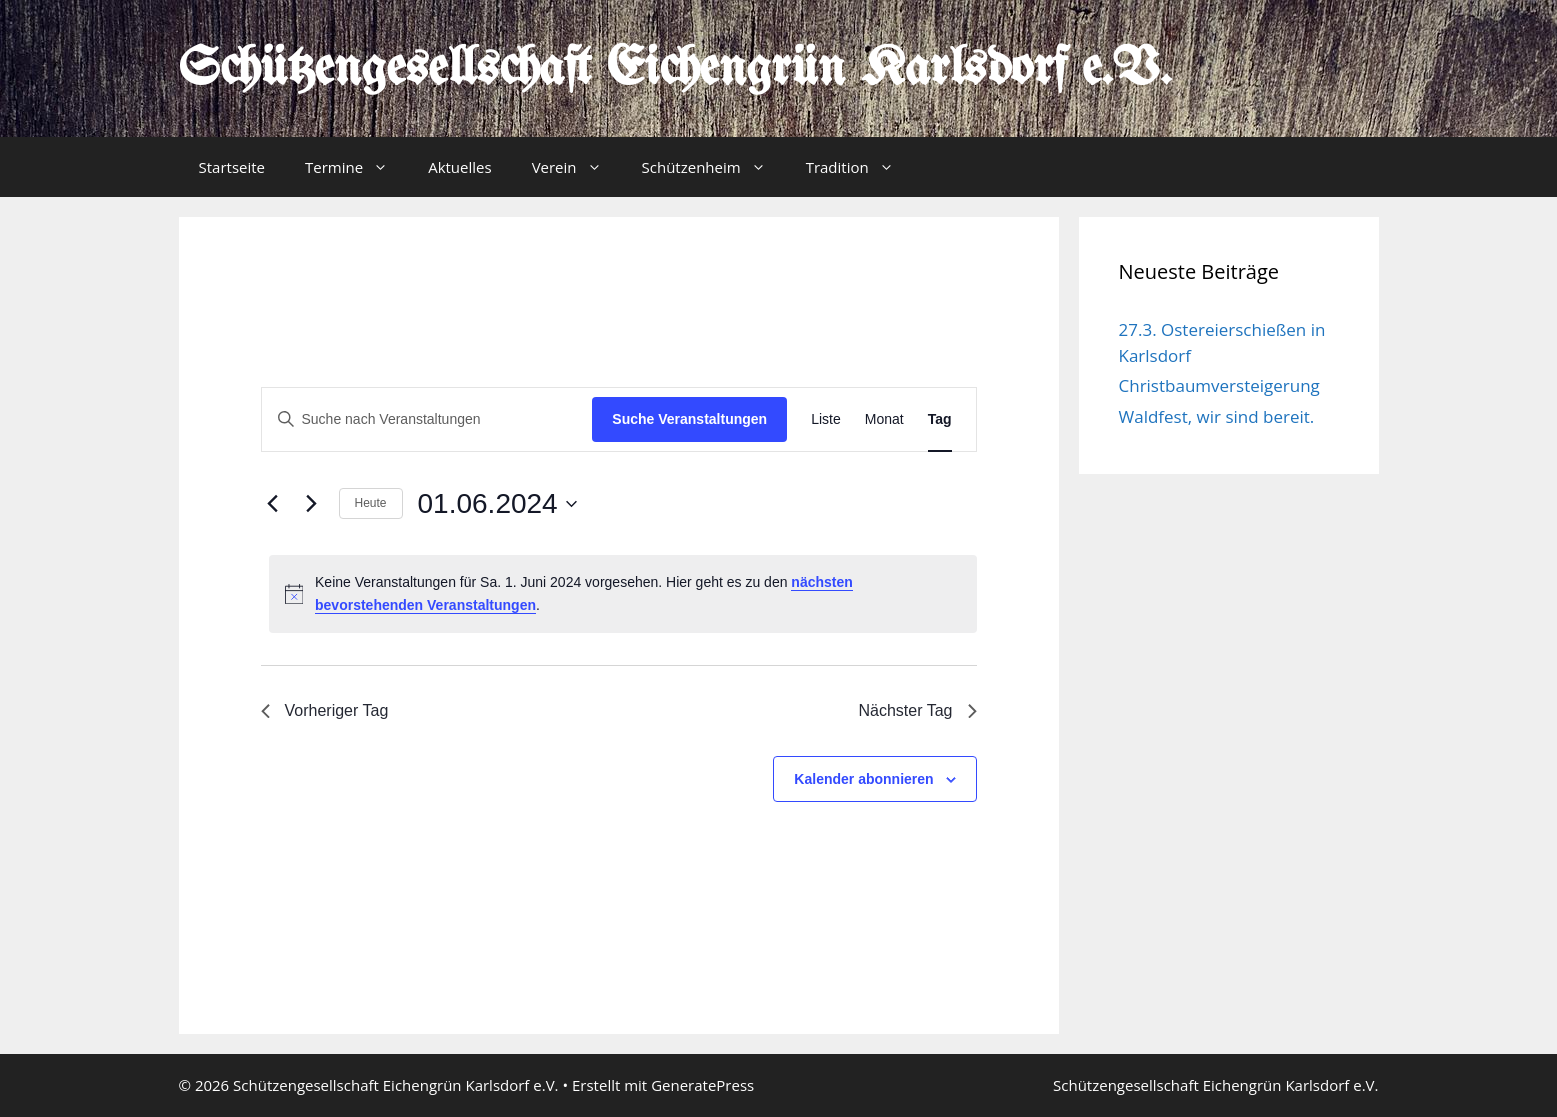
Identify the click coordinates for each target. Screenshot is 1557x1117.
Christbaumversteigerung (1219, 385)
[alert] (623, 593)
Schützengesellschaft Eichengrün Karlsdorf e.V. (675, 70)
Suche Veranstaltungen (689, 419)
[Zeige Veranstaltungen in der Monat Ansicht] (884, 419)
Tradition (860, 167)
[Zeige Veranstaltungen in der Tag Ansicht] (940, 419)
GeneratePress (702, 1085)
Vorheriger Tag (325, 710)
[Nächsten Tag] (312, 504)
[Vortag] (273, 504)
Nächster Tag (918, 710)
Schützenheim (714, 167)
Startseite (232, 167)
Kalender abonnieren (863, 779)
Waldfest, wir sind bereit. (1217, 416)
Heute (371, 503)
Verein (577, 167)
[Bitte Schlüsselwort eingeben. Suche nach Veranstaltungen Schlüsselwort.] (427, 419)
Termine (356, 167)
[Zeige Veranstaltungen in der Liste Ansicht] (826, 419)
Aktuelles (459, 167)
